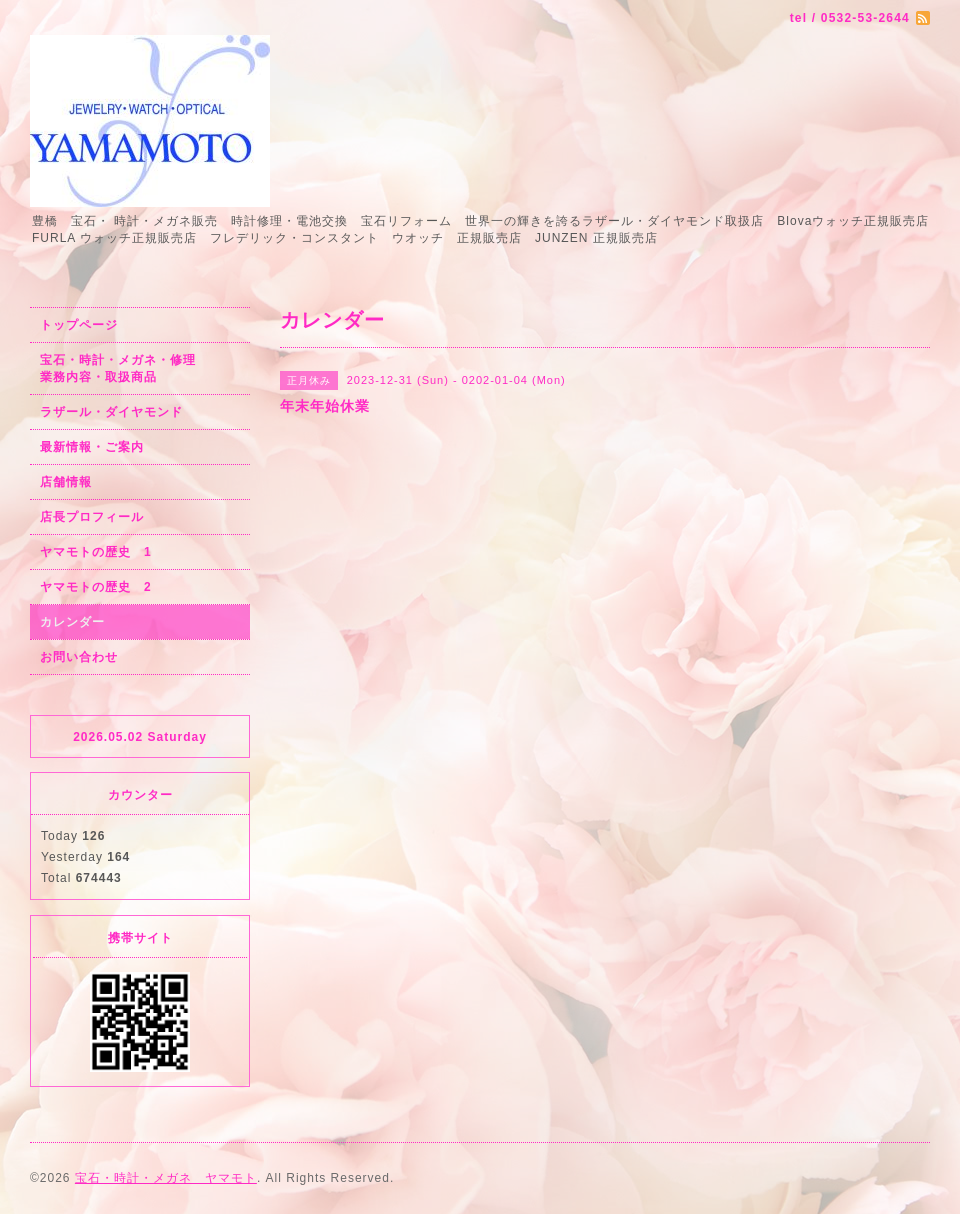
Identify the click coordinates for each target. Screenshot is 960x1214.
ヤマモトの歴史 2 (96, 587)
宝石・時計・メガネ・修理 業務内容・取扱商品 (139, 368)
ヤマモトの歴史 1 (96, 552)
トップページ (79, 325)
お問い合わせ (79, 657)
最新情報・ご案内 (92, 447)
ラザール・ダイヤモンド (111, 412)
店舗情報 (66, 482)
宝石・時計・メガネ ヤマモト (166, 1178)
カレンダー (72, 622)
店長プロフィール (92, 517)
